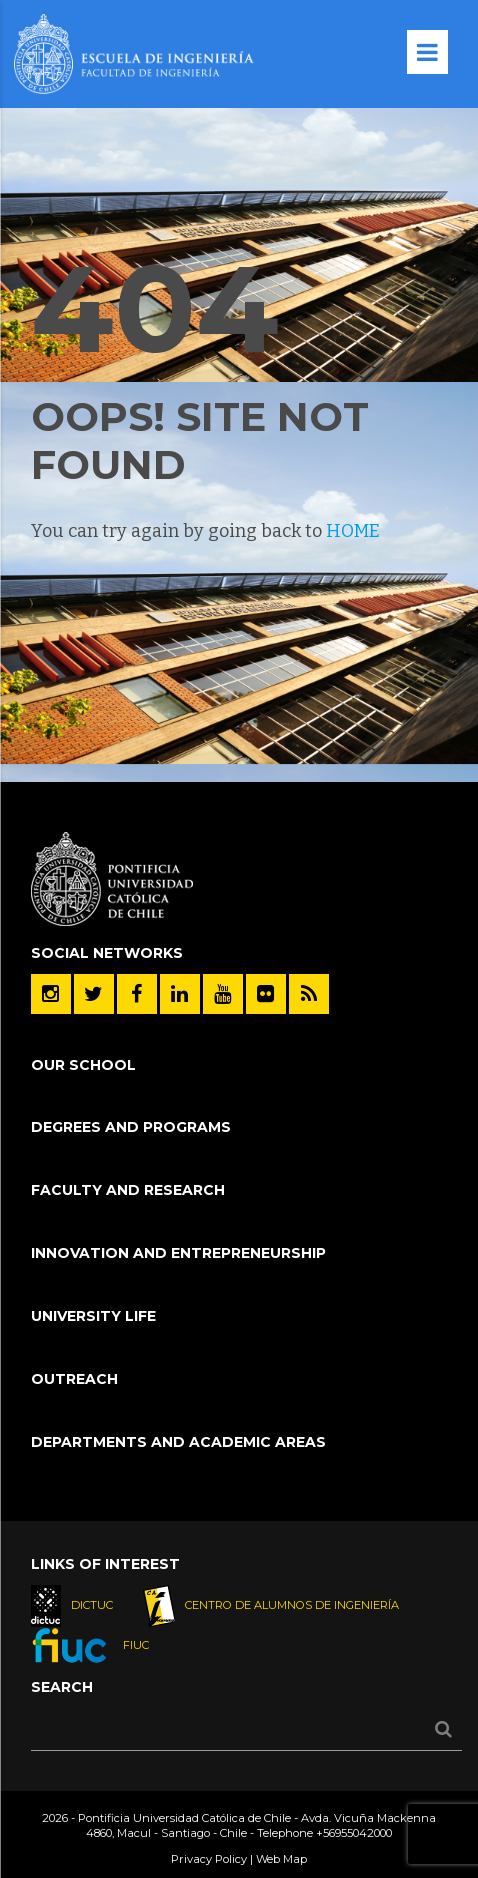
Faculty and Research (128, 1190)
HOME (353, 531)
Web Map (281, 1859)
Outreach (74, 1379)
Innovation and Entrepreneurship (178, 1253)
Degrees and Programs (131, 1127)
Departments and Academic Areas (178, 1442)
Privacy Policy (209, 1859)
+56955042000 (354, 1833)
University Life (93, 1316)
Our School (83, 1065)
